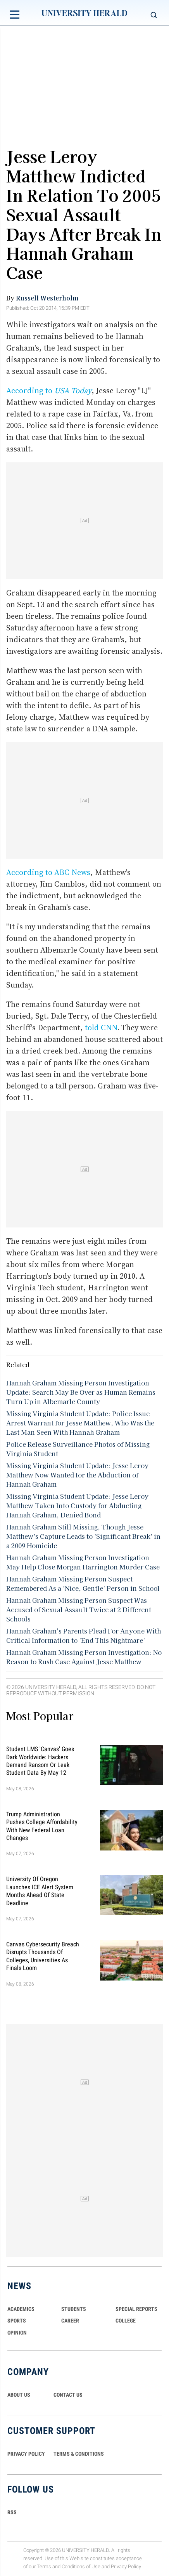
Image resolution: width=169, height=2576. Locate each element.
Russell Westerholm (47, 297)
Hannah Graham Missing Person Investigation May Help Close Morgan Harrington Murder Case (83, 1562)
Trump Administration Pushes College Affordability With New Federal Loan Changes (42, 1825)
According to (48, 390)
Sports (16, 2320)
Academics (20, 2309)
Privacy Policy (126, 2566)
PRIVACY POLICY (26, 2454)
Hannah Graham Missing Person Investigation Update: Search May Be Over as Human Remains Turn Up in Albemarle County (80, 1392)
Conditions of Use (81, 2566)
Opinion (17, 2333)
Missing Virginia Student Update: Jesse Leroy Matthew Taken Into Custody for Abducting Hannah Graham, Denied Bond (77, 1505)
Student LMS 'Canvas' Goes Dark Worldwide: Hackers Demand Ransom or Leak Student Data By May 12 (40, 1760)
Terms (44, 2566)
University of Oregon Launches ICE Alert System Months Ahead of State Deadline (39, 1890)
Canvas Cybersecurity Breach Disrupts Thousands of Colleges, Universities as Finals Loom (42, 1956)
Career (70, 2320)
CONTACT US (68, 2395)
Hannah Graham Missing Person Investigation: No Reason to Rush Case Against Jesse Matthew (84, 1656)
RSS (12, 2512)
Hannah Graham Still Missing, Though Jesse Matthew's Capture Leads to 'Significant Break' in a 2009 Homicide (83, 1536)
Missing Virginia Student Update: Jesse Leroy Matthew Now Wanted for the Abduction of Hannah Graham (77, 1475)
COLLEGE (126, 2320)
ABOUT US (18, 2395)
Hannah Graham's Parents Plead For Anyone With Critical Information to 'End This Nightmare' (83, 1635)
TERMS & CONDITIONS (78, 2454)
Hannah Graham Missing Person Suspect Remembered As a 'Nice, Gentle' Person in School (83, 1583)
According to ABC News (48, 872)
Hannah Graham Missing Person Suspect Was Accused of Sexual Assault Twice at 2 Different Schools (78, 1609)
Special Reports (136, 2309)
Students (73, 2309)
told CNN (101, 1027)
